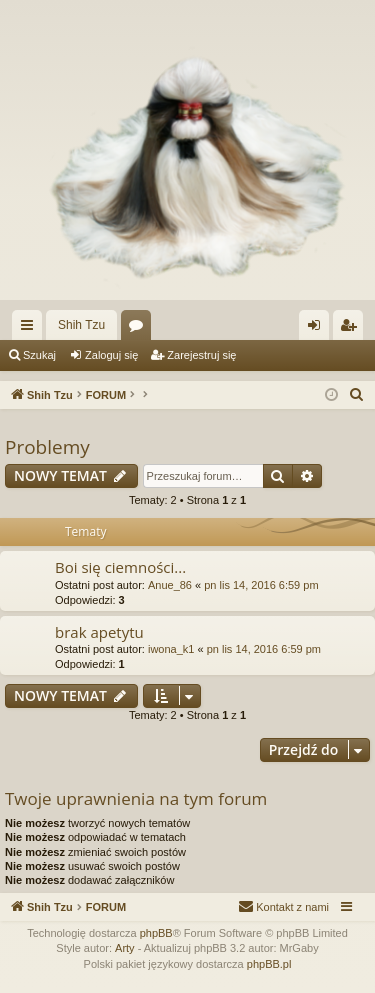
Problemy (47, 447)
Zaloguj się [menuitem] (318, 329)
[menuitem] (357, 395)
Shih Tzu (81, 325)
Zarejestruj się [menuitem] (352, 329)
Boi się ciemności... (120, 567)
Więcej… (31, 329)
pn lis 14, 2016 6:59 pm (261, 585)
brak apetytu (99, 632)
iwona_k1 (171, 649)
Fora (140, 329)
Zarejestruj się (201, 355)
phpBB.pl (269, 964)
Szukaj (39, 355)
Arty (125, 948)
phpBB (156, 933)
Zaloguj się (111, 355)
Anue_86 (170, 585)
